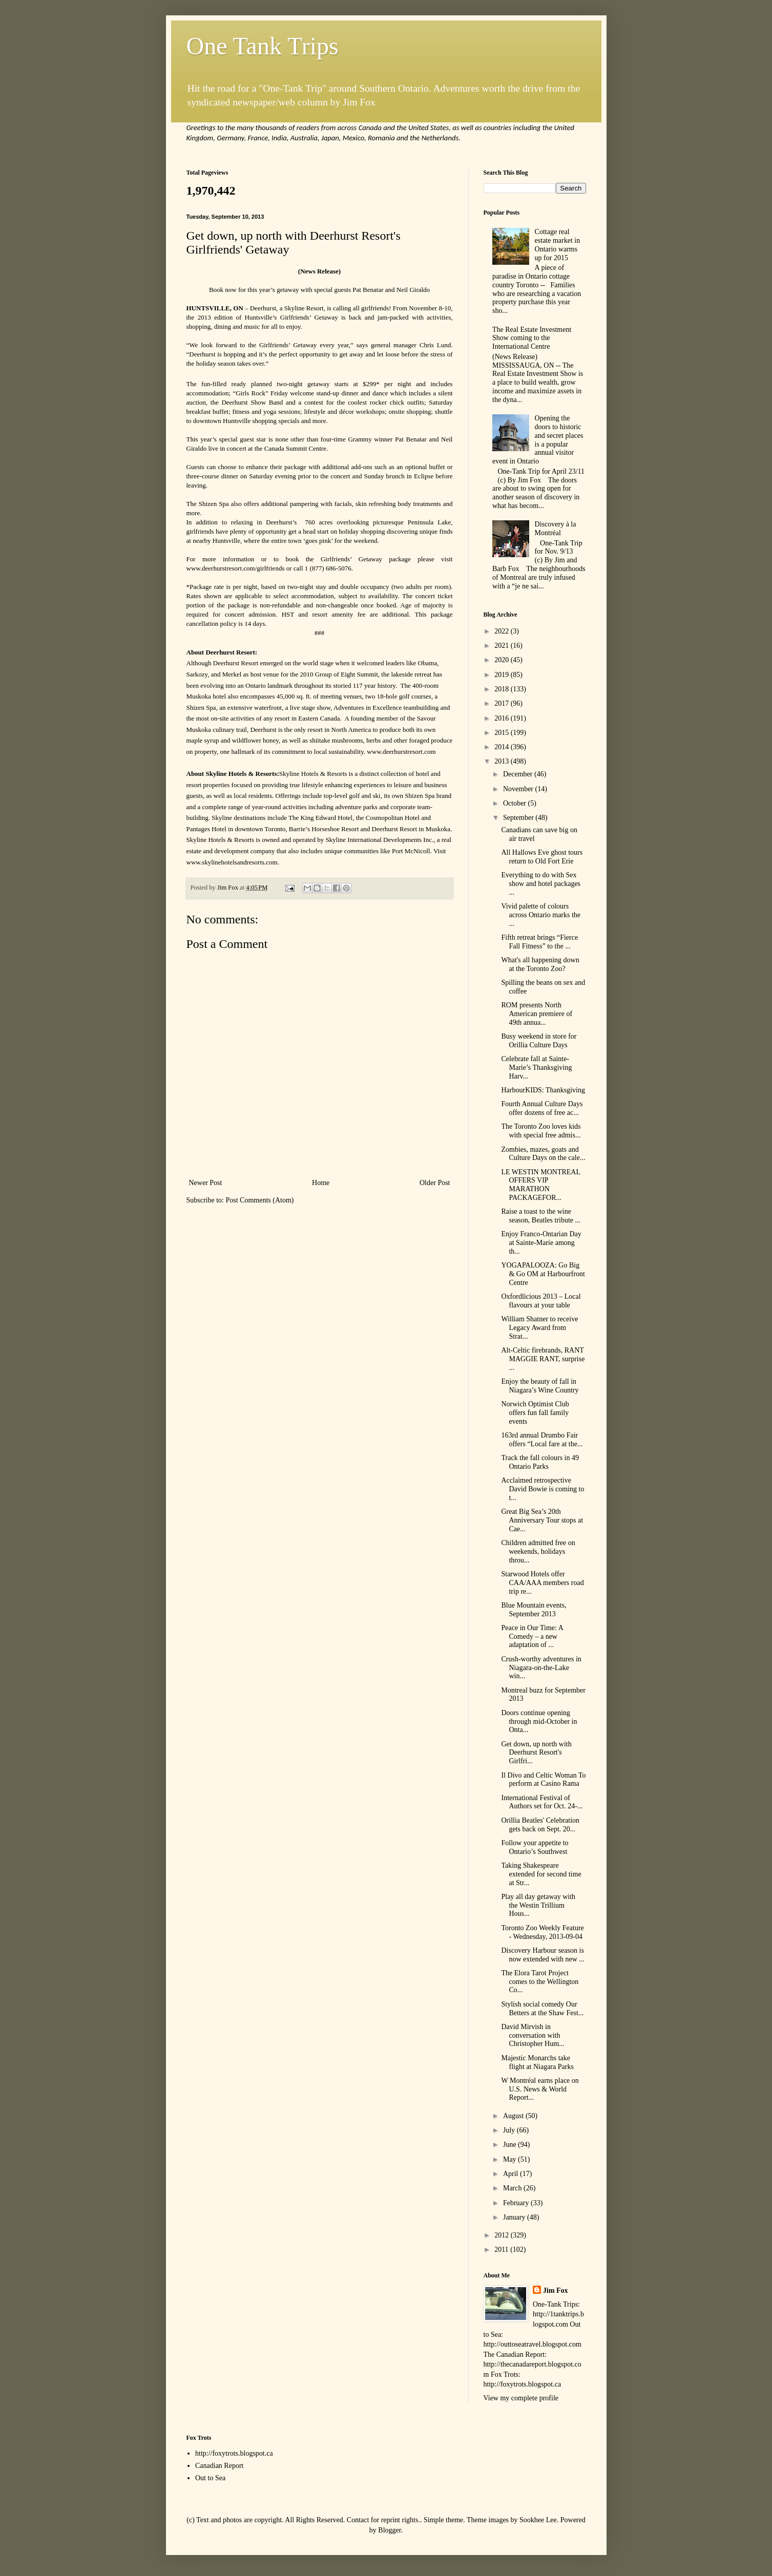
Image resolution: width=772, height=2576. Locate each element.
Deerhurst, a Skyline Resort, (287, 308)
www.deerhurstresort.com (220, 568)
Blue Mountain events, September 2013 (533, 1609)
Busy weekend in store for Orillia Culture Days (538, 1040)
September (519, 817)
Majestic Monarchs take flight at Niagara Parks (537, 2062)
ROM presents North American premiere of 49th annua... (536, 1013)
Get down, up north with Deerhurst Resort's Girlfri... (536, 1752)
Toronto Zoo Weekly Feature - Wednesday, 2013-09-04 (542, 1932)
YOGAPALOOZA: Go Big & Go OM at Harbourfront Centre (543, 1273)
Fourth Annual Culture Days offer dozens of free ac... (541, 1108)
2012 (502, 2235)
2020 (502, 660)
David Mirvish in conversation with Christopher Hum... (532, 2035)
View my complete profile (521, 2398)
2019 (502, 675)
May (510, 2159)
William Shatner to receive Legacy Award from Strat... (539, 1327)
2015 (502, 732)
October (515, 803)
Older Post (435, 1183)
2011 (502, 2249)
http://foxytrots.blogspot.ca (234, 2453)
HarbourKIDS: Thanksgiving (543, 1090)
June (510, 2144)
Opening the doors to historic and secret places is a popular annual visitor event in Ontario (537, 439)
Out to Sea (210, 2478)
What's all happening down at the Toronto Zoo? (540, 964)
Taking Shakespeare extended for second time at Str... (541, 1874)
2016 (502, 718)
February (517, 2203)
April (511, 2174)
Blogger (389, 2530)
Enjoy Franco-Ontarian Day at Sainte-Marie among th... (541, 1242)
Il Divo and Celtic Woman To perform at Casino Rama (543, 1779)
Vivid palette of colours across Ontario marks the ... (540, 914)
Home (320, 1183)
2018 (502, 689)
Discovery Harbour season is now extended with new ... (542, 1955)
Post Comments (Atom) (260, 1200)
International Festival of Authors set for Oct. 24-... (541, 1802)
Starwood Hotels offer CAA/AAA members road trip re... (542, 1582)
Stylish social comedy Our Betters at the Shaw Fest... (542, 2008)
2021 (502, 645)
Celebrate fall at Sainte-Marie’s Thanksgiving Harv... (536, 1067)
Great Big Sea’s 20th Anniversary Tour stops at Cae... (542, 1520)
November (519, 789)
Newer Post (205, 1183)
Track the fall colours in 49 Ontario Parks (540, 1462)
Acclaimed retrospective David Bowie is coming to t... (542, 1489)
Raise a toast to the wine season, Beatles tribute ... (540, 1216)
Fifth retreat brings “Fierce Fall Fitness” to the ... (539, 942)
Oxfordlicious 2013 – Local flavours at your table (540, 1301)
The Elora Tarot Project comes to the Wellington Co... (539, 1981)
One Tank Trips (262, 45)
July (510, 2130)
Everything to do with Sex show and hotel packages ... (540, 883)
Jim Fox (555, 2290)
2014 (502, 747)
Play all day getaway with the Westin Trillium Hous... (538, 1905)
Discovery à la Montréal (555, 528)
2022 (502, 631)
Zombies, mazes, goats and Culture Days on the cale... (543, 1154)
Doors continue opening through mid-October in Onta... (539, 1721)
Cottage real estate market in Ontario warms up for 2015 (557, 244)
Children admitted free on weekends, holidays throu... (538, 1551)
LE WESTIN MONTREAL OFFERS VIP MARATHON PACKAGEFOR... (540, 1184)
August (514, 2116)
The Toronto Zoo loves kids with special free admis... (540, 1131)
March (513, 2188)
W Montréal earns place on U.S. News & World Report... (539, 2089)
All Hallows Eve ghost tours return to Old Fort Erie (541, 857)
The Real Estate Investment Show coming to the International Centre (531, 338)
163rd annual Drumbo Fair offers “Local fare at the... (541, 1439)
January (515, 2217)
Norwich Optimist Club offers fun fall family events (535, 1412)
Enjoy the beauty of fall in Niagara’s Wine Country (539, 1386)
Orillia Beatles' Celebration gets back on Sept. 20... (540, 1825)
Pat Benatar (411, 439)
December (518, 774)
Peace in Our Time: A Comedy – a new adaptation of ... (532, 1636)
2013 (502, 761)
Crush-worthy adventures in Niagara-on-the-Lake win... (541, 1667)
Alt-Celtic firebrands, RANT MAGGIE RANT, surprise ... (543, 1358)
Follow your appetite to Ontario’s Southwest (534, 1847)
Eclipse (423, 476)
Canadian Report (219, 2465)
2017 (502, 703)
